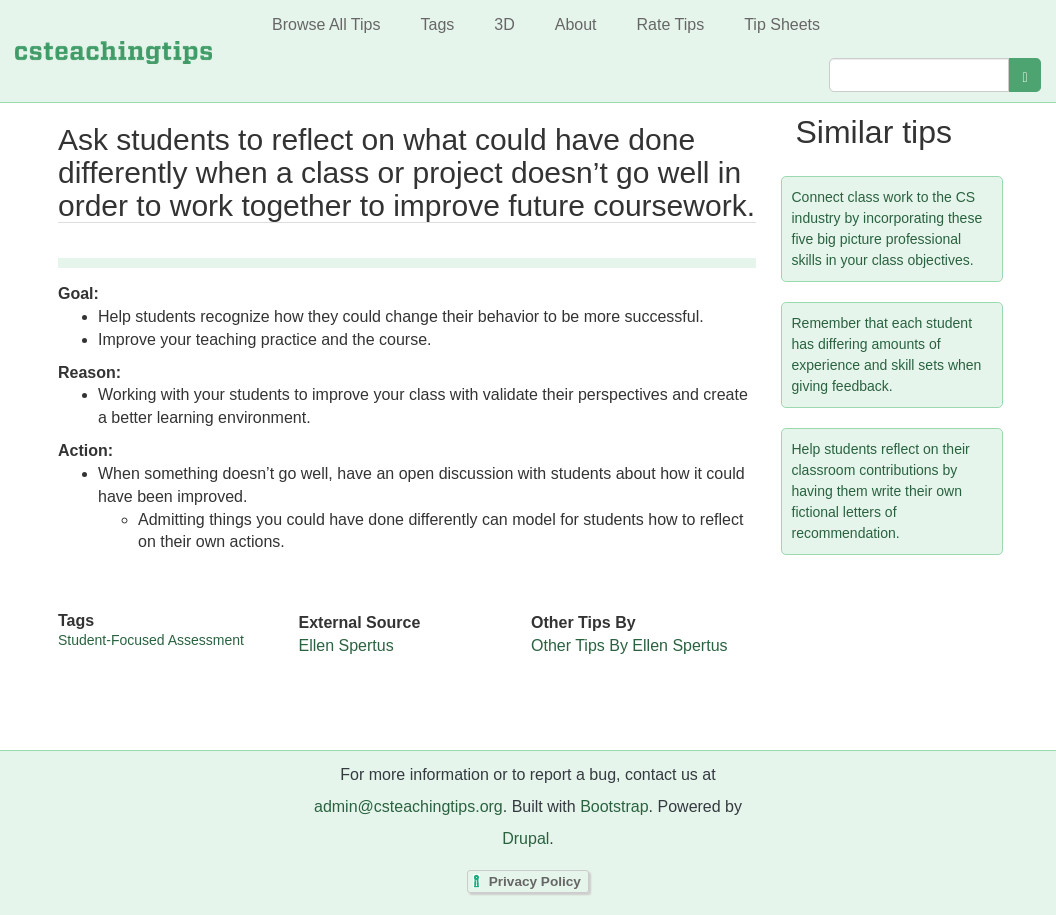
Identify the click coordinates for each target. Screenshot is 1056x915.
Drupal (525, 838)
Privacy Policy (535, 881)
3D (504, 24)
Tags (437, 24)
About (576, 24)
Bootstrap (614, 806)
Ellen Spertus (346, 645)
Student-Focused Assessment (151, 640)
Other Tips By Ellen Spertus (629, 645)
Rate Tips (671, 24)
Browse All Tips (326, 24)
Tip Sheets (782, 24)
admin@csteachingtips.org (408, 806)
